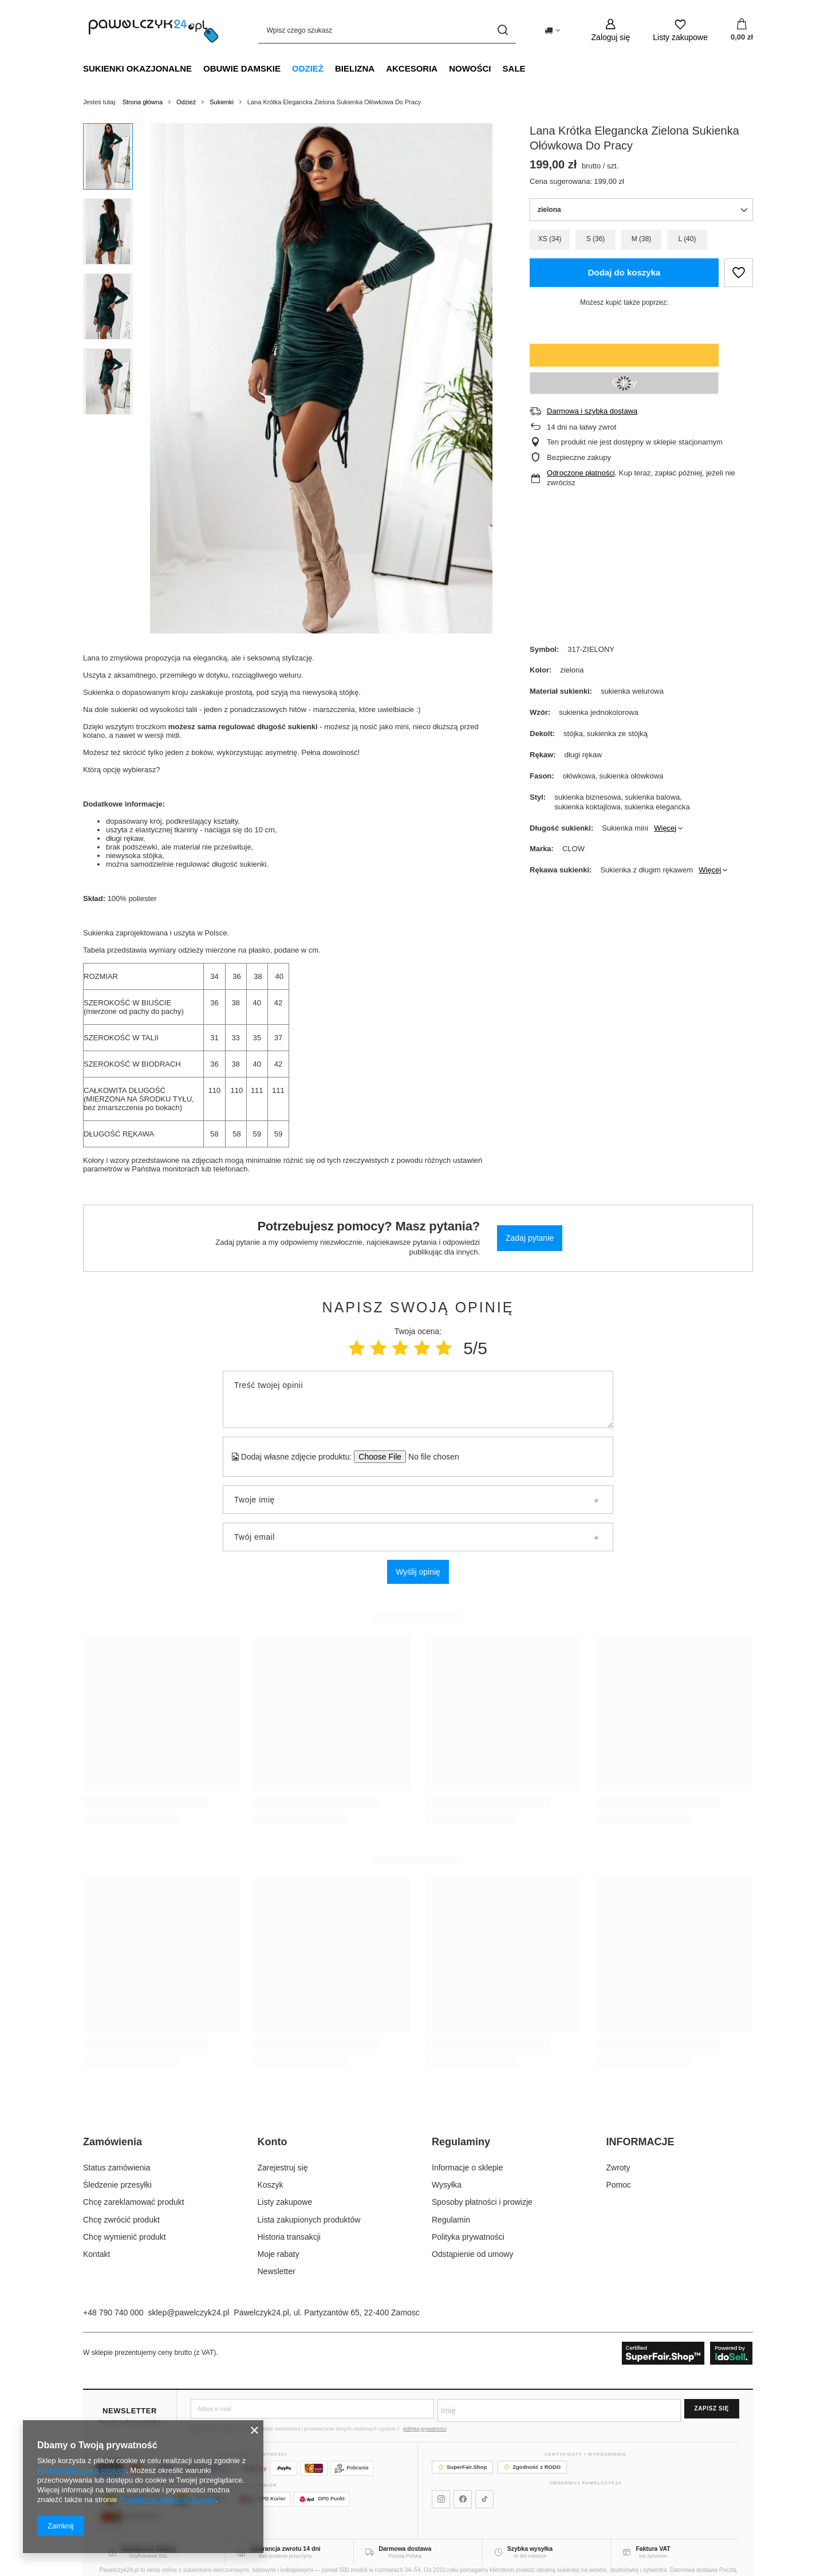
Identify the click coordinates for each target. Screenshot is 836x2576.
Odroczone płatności (581, 473)
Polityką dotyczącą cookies (81, 2470)
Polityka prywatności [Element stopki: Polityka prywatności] (468, 2236)
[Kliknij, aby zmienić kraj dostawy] (552, 30)
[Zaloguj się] (610, 30)
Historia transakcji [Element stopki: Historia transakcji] (289, 2236)
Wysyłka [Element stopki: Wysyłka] (447, 2184)
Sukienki (222, 102)
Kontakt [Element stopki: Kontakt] (96, 2254)
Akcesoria (411, 68)
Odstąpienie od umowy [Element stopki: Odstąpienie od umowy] (472, 2254)
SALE (514, 68)
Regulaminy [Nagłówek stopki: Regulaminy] (461, 2142)
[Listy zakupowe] (680, 30)
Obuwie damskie (242, 68)
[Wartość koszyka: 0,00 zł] (742, 30)
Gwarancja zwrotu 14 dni (285, 2548)
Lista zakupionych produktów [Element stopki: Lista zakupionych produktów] (309, 2219)
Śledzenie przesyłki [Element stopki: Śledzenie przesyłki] (117, 2184)
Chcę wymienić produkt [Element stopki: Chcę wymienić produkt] (124, 2236)
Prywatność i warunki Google (167, 2499)
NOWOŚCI (470, 68)
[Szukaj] (503, 30)
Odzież (308, 68)
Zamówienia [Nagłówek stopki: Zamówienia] (112, 2142)
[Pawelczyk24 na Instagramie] (441, 2499)
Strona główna (143, 102)
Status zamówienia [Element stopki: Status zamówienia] (117, 2167)
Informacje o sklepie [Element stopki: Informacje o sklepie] (467, 2167)
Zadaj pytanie (530, 1237)
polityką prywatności (425, 2429)
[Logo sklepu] (153, 30)
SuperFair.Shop (462, 2467)
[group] (321, 378)
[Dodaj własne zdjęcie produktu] (430, 1456)
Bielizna (354, 68)
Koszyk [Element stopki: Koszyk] (270, 2184)
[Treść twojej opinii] (418, 1399)
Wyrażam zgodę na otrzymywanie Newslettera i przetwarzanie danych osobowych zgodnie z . (321, 2429)
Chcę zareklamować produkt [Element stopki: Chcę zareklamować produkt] (133, 2202)
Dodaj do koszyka (624, 272)
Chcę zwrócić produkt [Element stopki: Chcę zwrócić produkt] (121, 2219)
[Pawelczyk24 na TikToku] (484, 2499)
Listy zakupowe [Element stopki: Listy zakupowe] (285, 2202)
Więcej (665, 828)
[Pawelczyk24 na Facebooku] (463, 2499)
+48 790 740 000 (113, 2312)
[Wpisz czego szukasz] (387, 30)
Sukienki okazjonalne (137, 68)
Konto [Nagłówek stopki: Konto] (272, 2142)
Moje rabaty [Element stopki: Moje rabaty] (278, 2254)
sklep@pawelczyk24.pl (189, 2312)
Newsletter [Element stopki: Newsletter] (276, 2271)
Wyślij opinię (418, 1571)
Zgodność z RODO (532, 2467)
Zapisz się (712, 2408)
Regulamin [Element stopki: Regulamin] (451, 2219)
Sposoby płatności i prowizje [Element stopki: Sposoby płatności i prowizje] (482, 2202)
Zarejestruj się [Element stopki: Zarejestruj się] (283, 2167)
